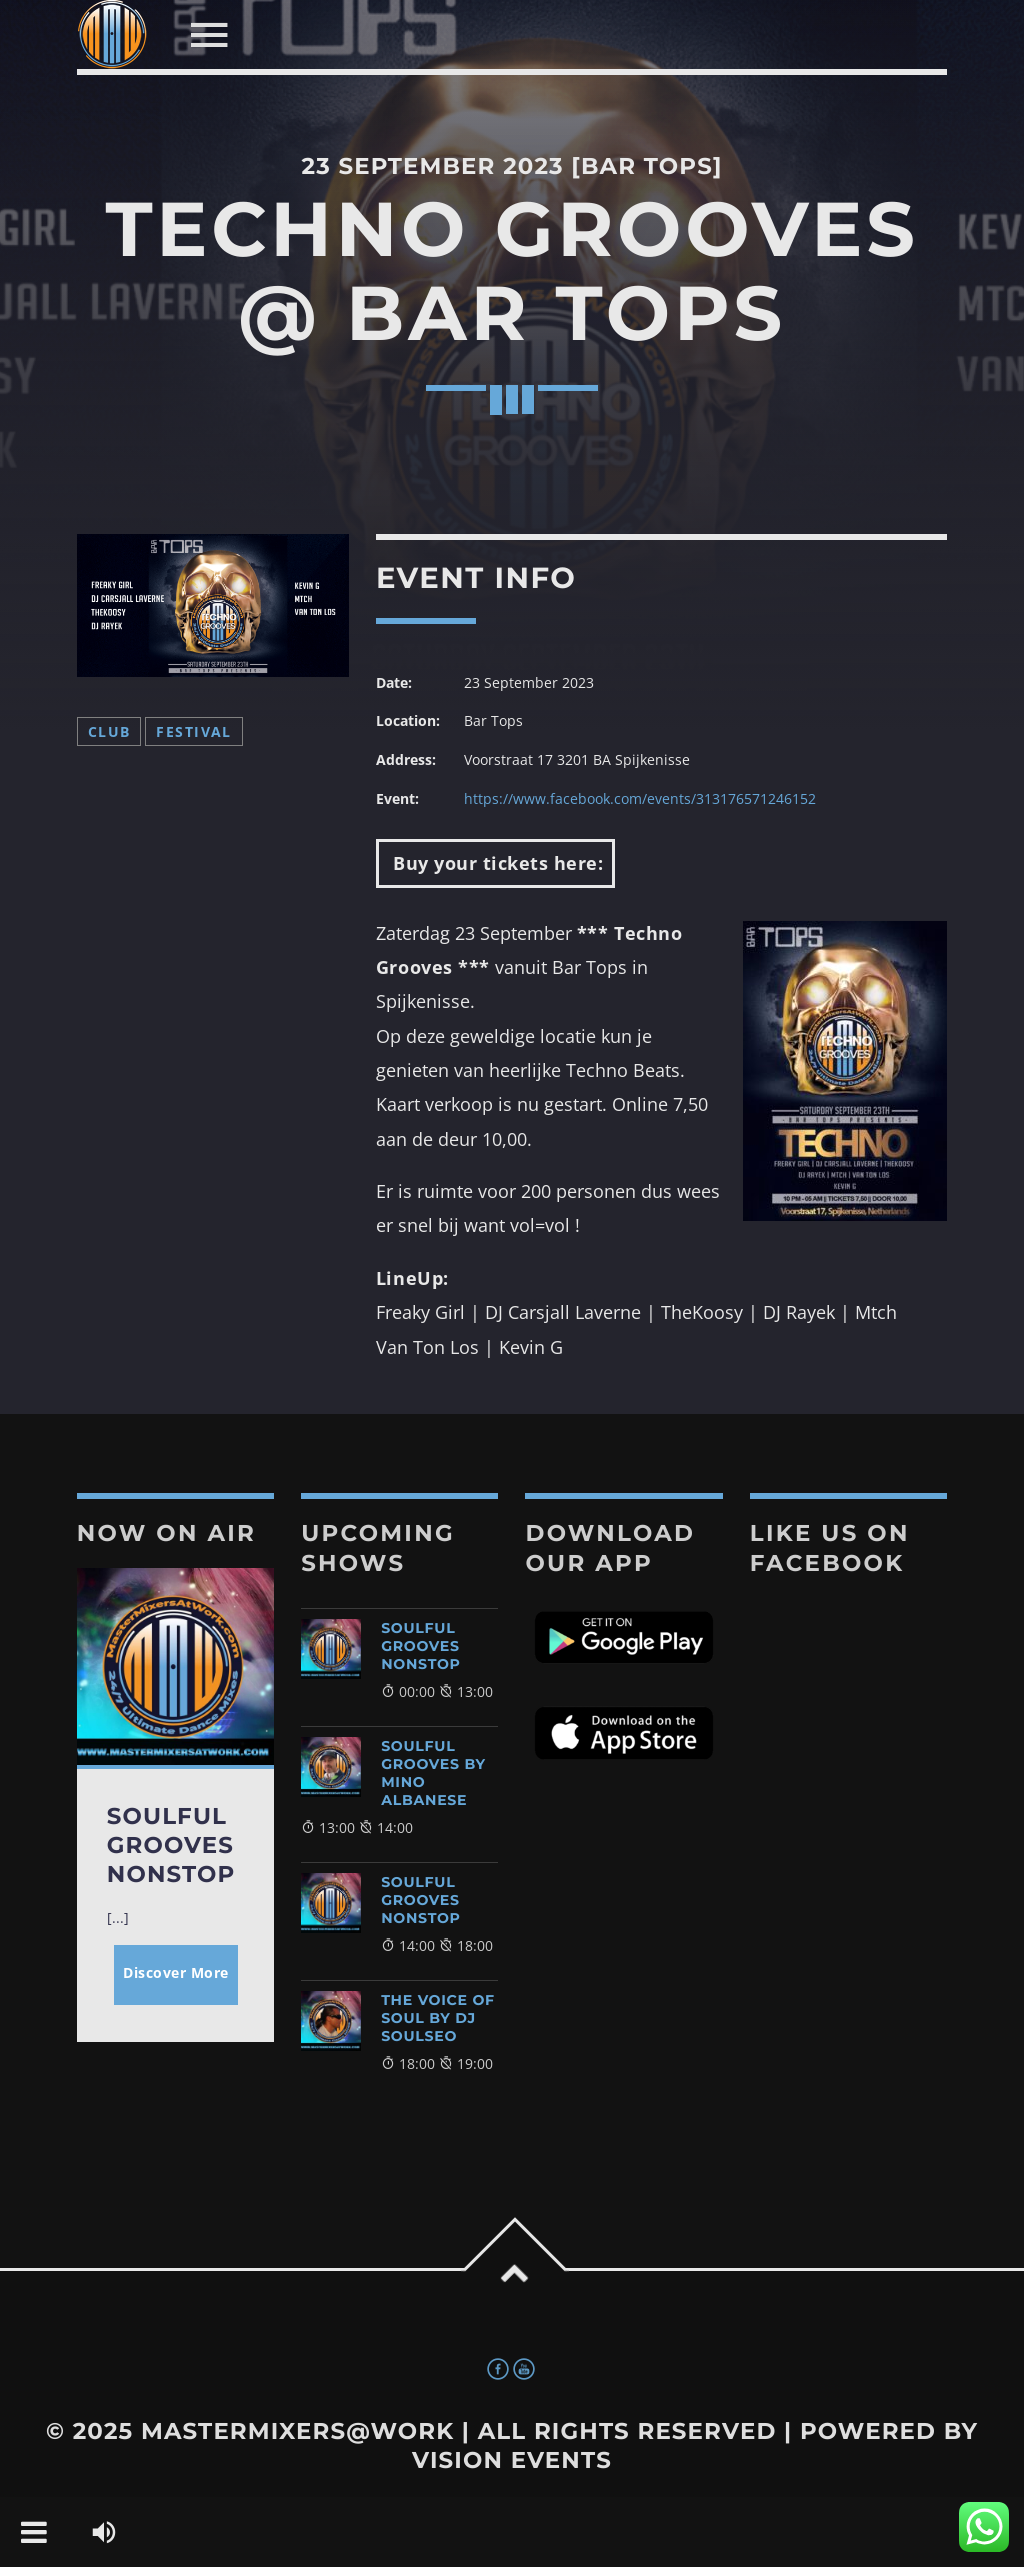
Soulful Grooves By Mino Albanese (433, 1773)
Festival (193, 731)
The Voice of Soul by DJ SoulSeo (438, 2018)
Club (109, 731)
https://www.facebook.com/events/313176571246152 (640, 798)
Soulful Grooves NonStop (421, 1646)
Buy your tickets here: (496, 863)
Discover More (176, 1972)
